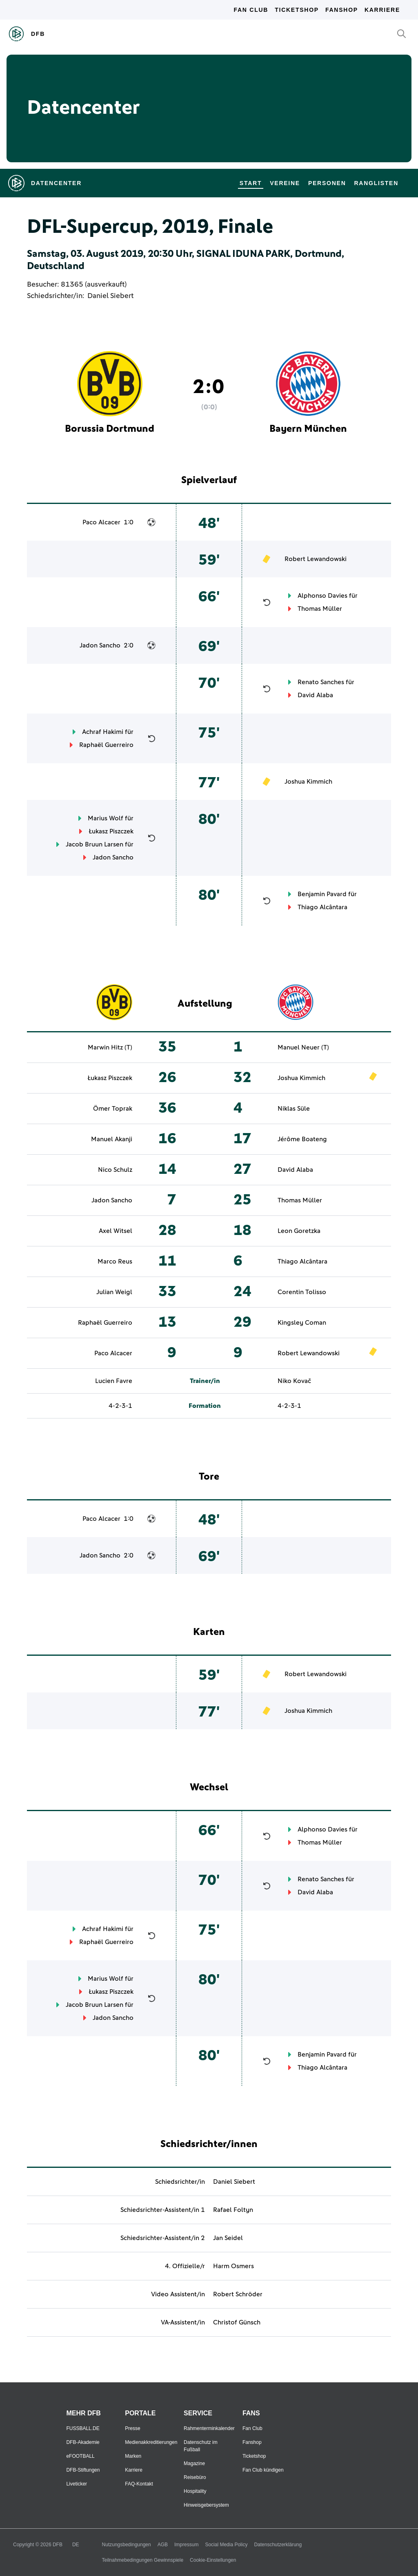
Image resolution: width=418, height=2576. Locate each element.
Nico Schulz (115, 1169)
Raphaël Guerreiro (106, 745)
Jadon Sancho (100, 645)
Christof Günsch (236, 2322)
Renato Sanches (321, 682)
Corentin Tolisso (302, 1292)
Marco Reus (115, 1261)
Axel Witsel (115, 1231)
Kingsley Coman (302, 1322)
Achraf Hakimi (102, 732)
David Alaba (315, 695)
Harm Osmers (233, 2266)
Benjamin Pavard (322, 894)
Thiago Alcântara (322, 907)
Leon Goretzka (299, 1231)
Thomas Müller (320, 608)
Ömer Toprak (112, 1108)
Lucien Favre (113, 1381)
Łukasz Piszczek (111, 831)
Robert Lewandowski (316, 559)
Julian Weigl (114, 1292)
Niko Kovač (294, 1381)
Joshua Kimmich (308, 781)
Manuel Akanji (111, 1139)
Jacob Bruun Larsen (94, 844)
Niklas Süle (294, 1108)
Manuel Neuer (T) (303, 1047)
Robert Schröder (237, 2294)
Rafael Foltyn (233, 2210)
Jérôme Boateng (302, 1139)
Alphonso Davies (322, 595)
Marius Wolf (105, 818)
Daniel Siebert (110, 296)
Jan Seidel (228, 2238)
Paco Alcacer (101, 522)
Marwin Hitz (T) (110, 1047)
